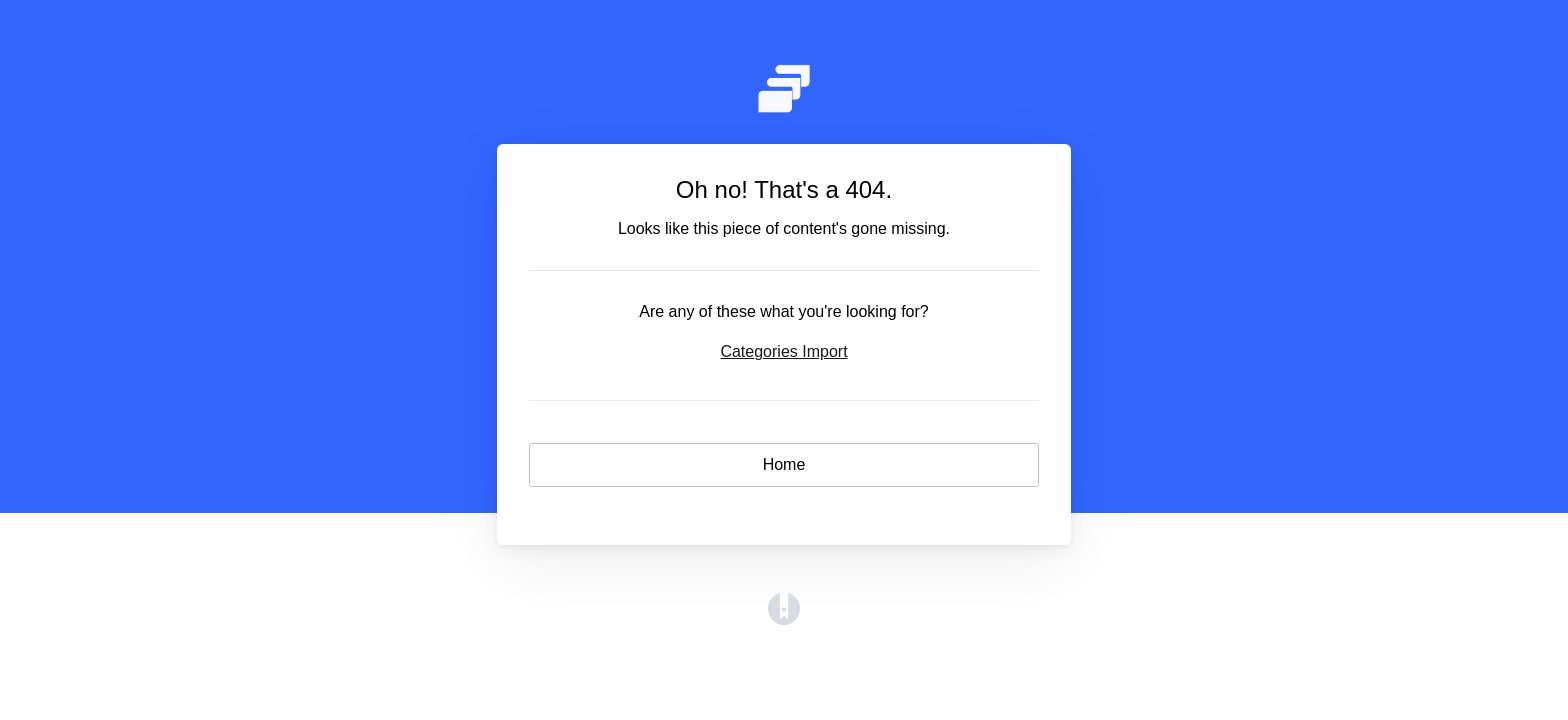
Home (784, 464)
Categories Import (783, 351)
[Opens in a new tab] (784, 619)
